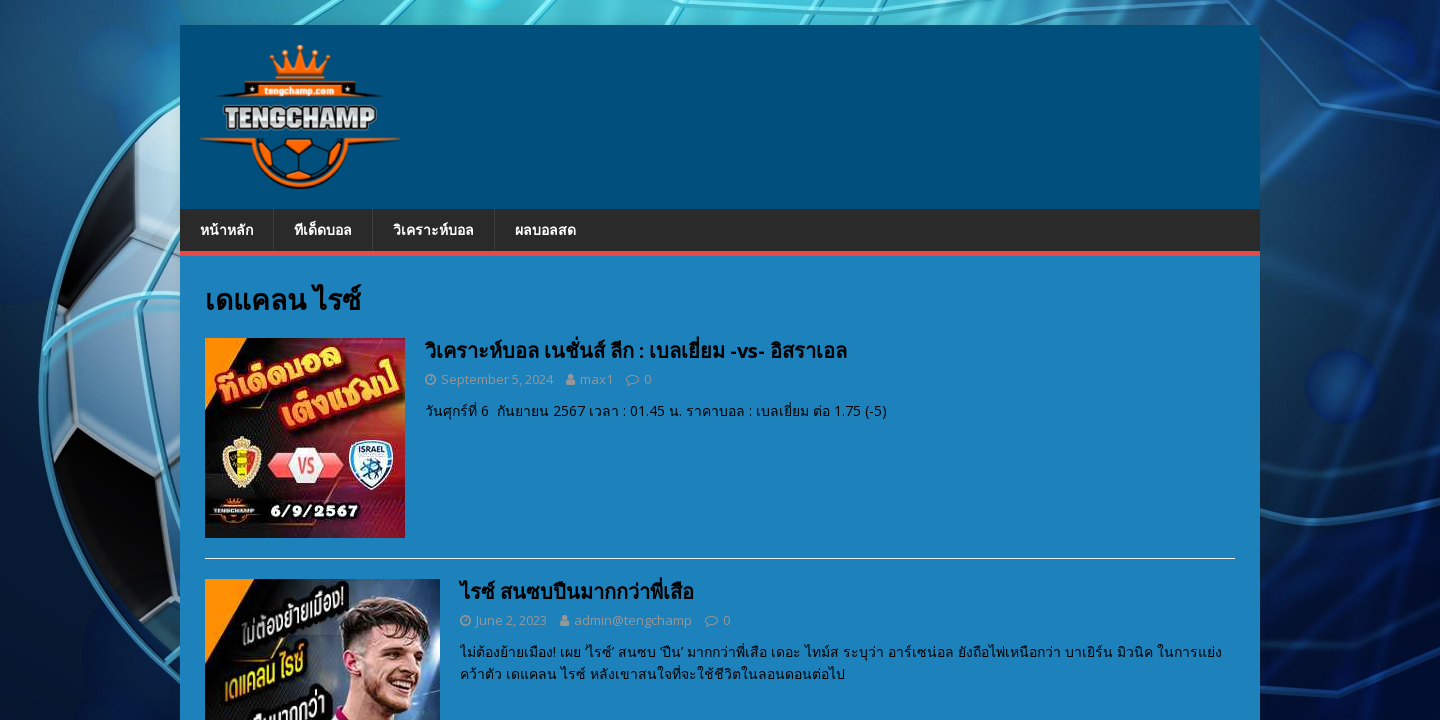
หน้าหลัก (226, 229)
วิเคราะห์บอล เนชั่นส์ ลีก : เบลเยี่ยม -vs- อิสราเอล (636, 350)
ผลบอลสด (545, 229)
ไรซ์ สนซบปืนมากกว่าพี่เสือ (577, 591)
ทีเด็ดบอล (323, 229)
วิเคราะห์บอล (433, 229)
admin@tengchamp (633, 620)
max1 (596, 379)
